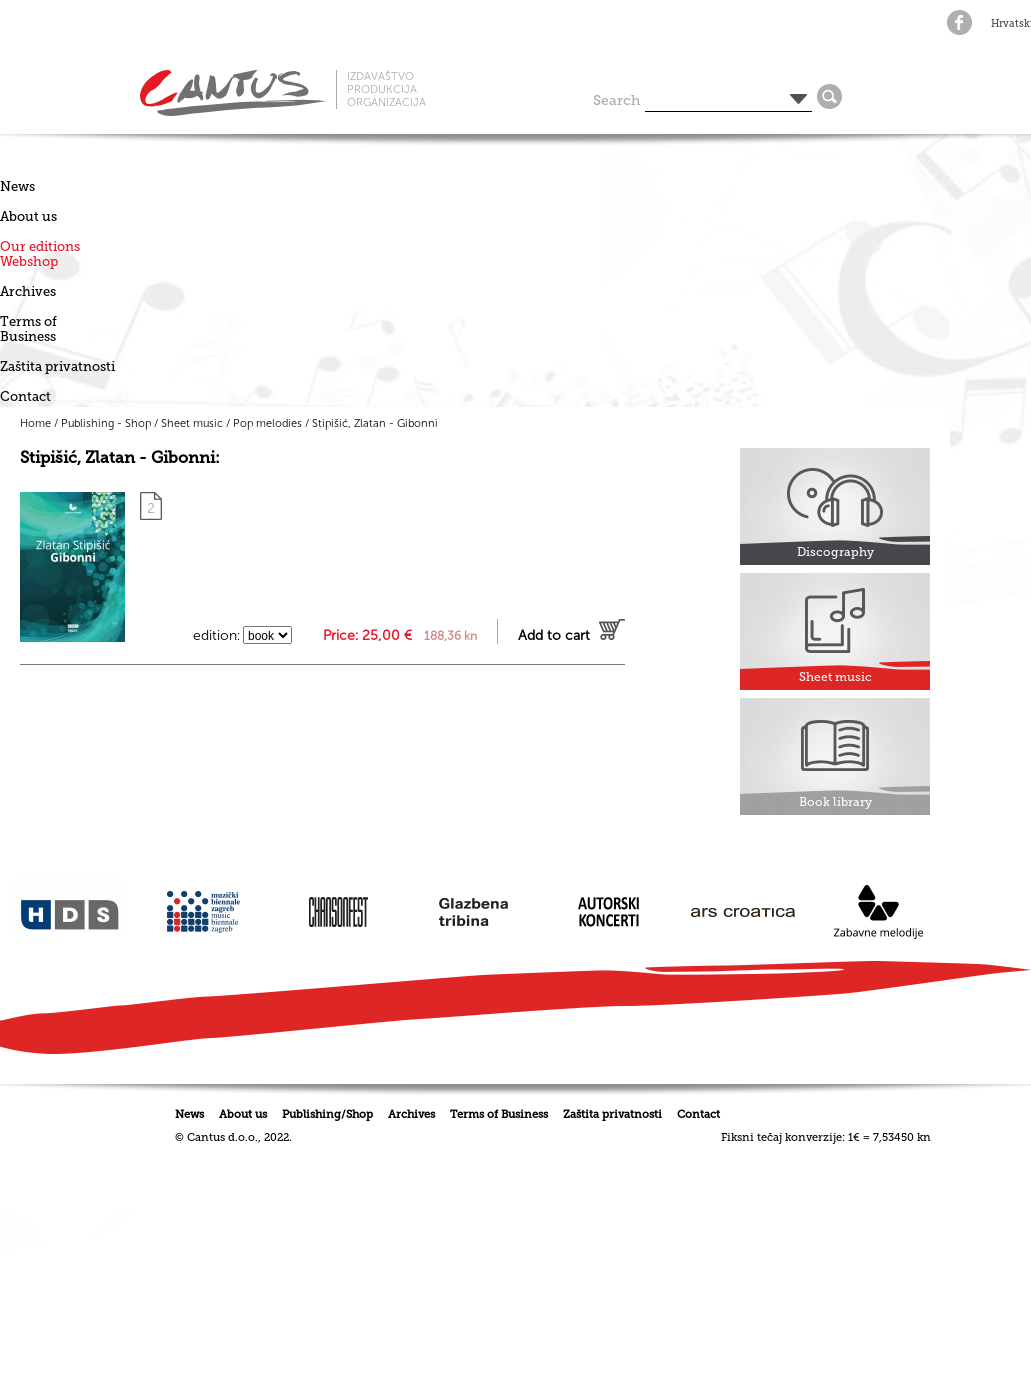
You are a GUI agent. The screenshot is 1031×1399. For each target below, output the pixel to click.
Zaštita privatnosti (57, 366)
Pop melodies (267, 423)
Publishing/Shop (327, 1114)
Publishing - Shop (106, 423)
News (17, 186)
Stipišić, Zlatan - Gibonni (375, 423)
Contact (25, 396)
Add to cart (554, 635)
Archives (28, 291)
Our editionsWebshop (40, 254)
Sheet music (192, 423)
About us (28, 216)
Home (35, 423)
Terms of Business (28, 329)
